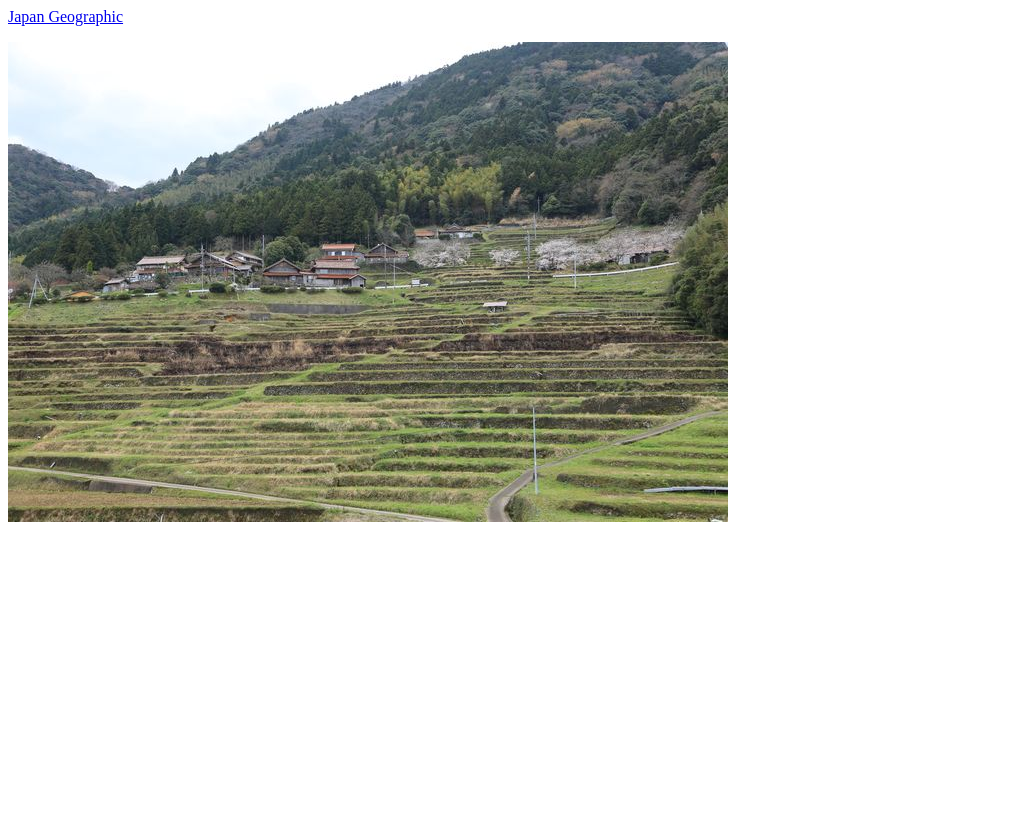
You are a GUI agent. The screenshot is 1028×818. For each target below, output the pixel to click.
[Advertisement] (514, 662)
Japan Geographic (65, 16)
